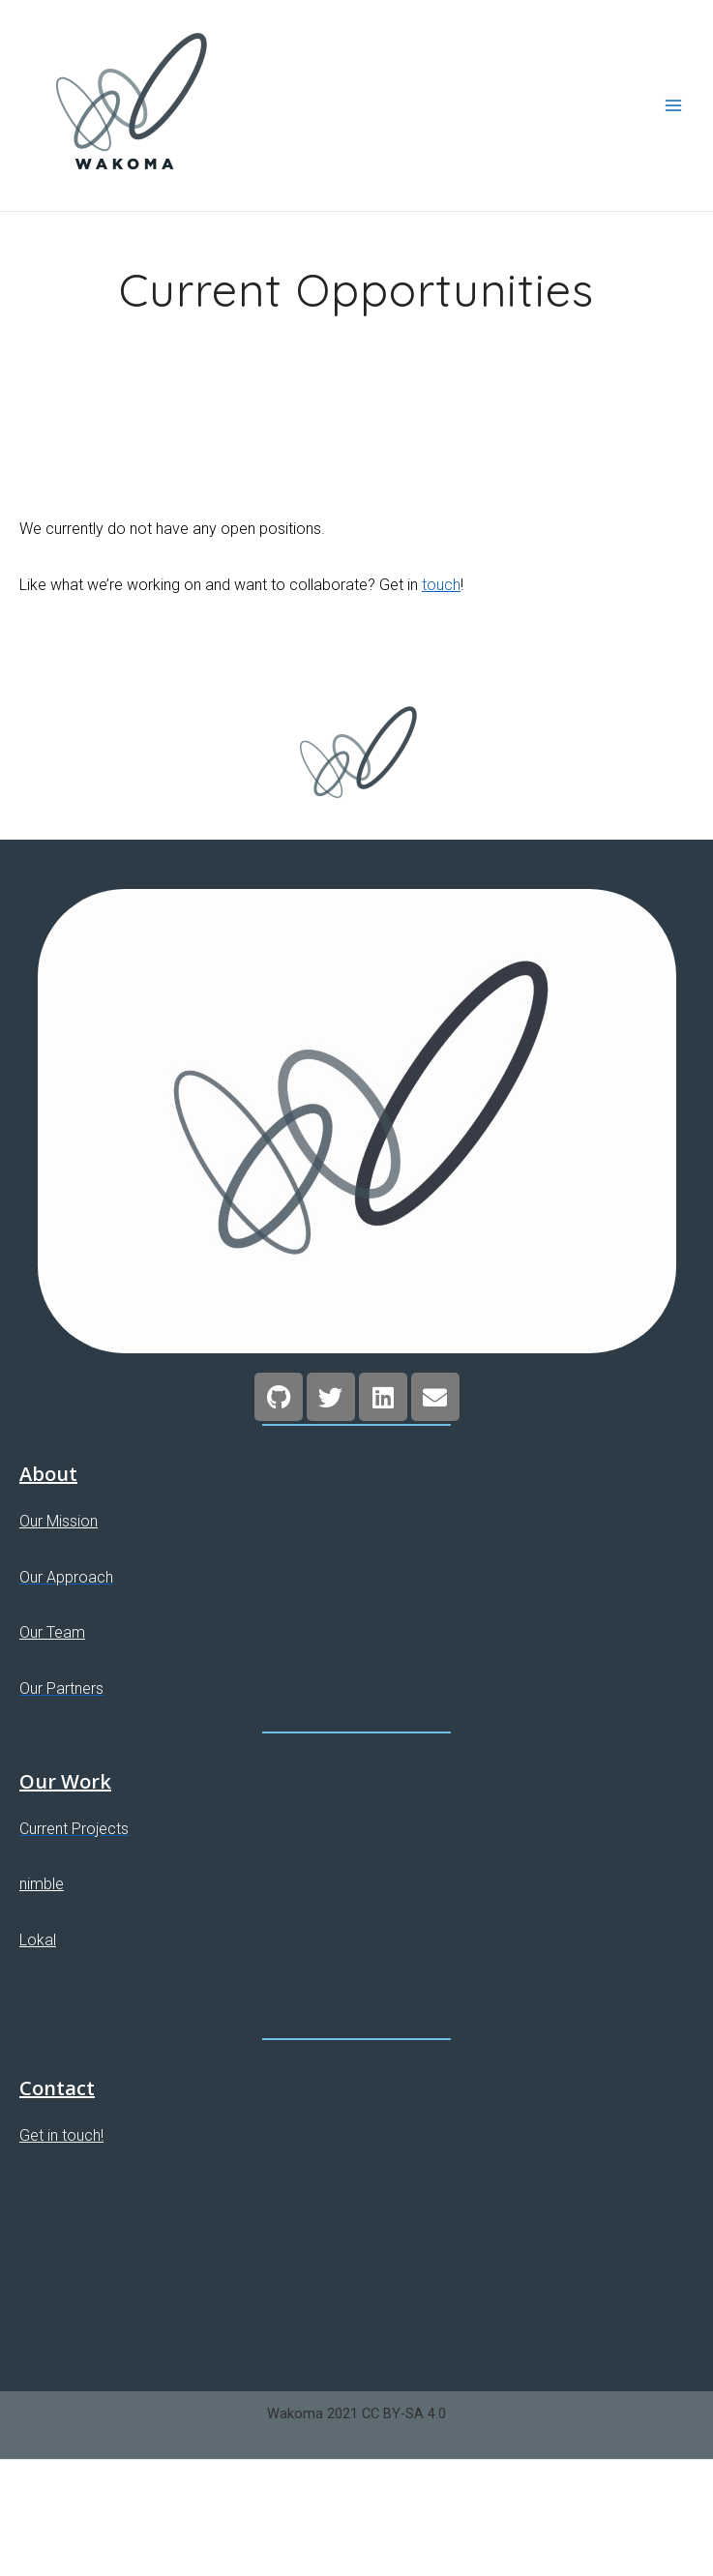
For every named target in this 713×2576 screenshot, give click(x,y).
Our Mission (58, 1521)
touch (441, 585)
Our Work (65, 1781)
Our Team (52, 1632)
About (48, 1474)
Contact (57, 2088)
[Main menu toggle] (673, 105)
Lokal (37, 1940)
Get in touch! (61, 2135)
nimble (41, 1884)
